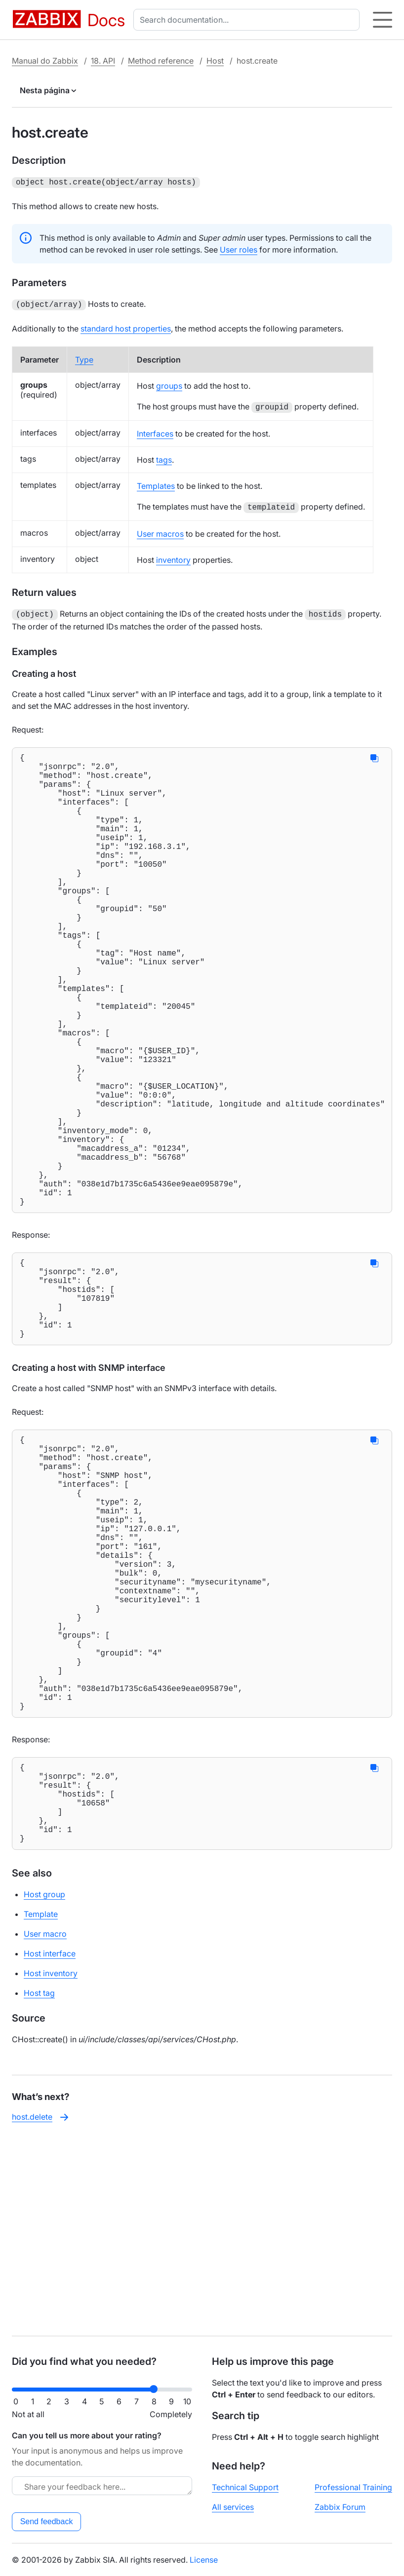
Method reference (161, 61)
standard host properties (126, 326)
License (204, 2560)
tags (164, 458)
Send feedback (46, 2521)
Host (215, 61)
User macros (160, 532)
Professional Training (353, 2487)
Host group (44, 2089)
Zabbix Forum (340, 2507)
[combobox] (248, 19)
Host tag (39, 2187)
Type (84, 358)
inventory (173, 558)
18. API (103, 61)
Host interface (50, 2148)
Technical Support (245, 2487)
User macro (45, 2128)
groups (169, 384)
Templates (156, 484)
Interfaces (155, 432)
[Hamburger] (382, 20)
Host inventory (51, 2167)
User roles (238, 249)
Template (41, 2108)
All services (233, 2507)
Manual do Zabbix (45, 61)
